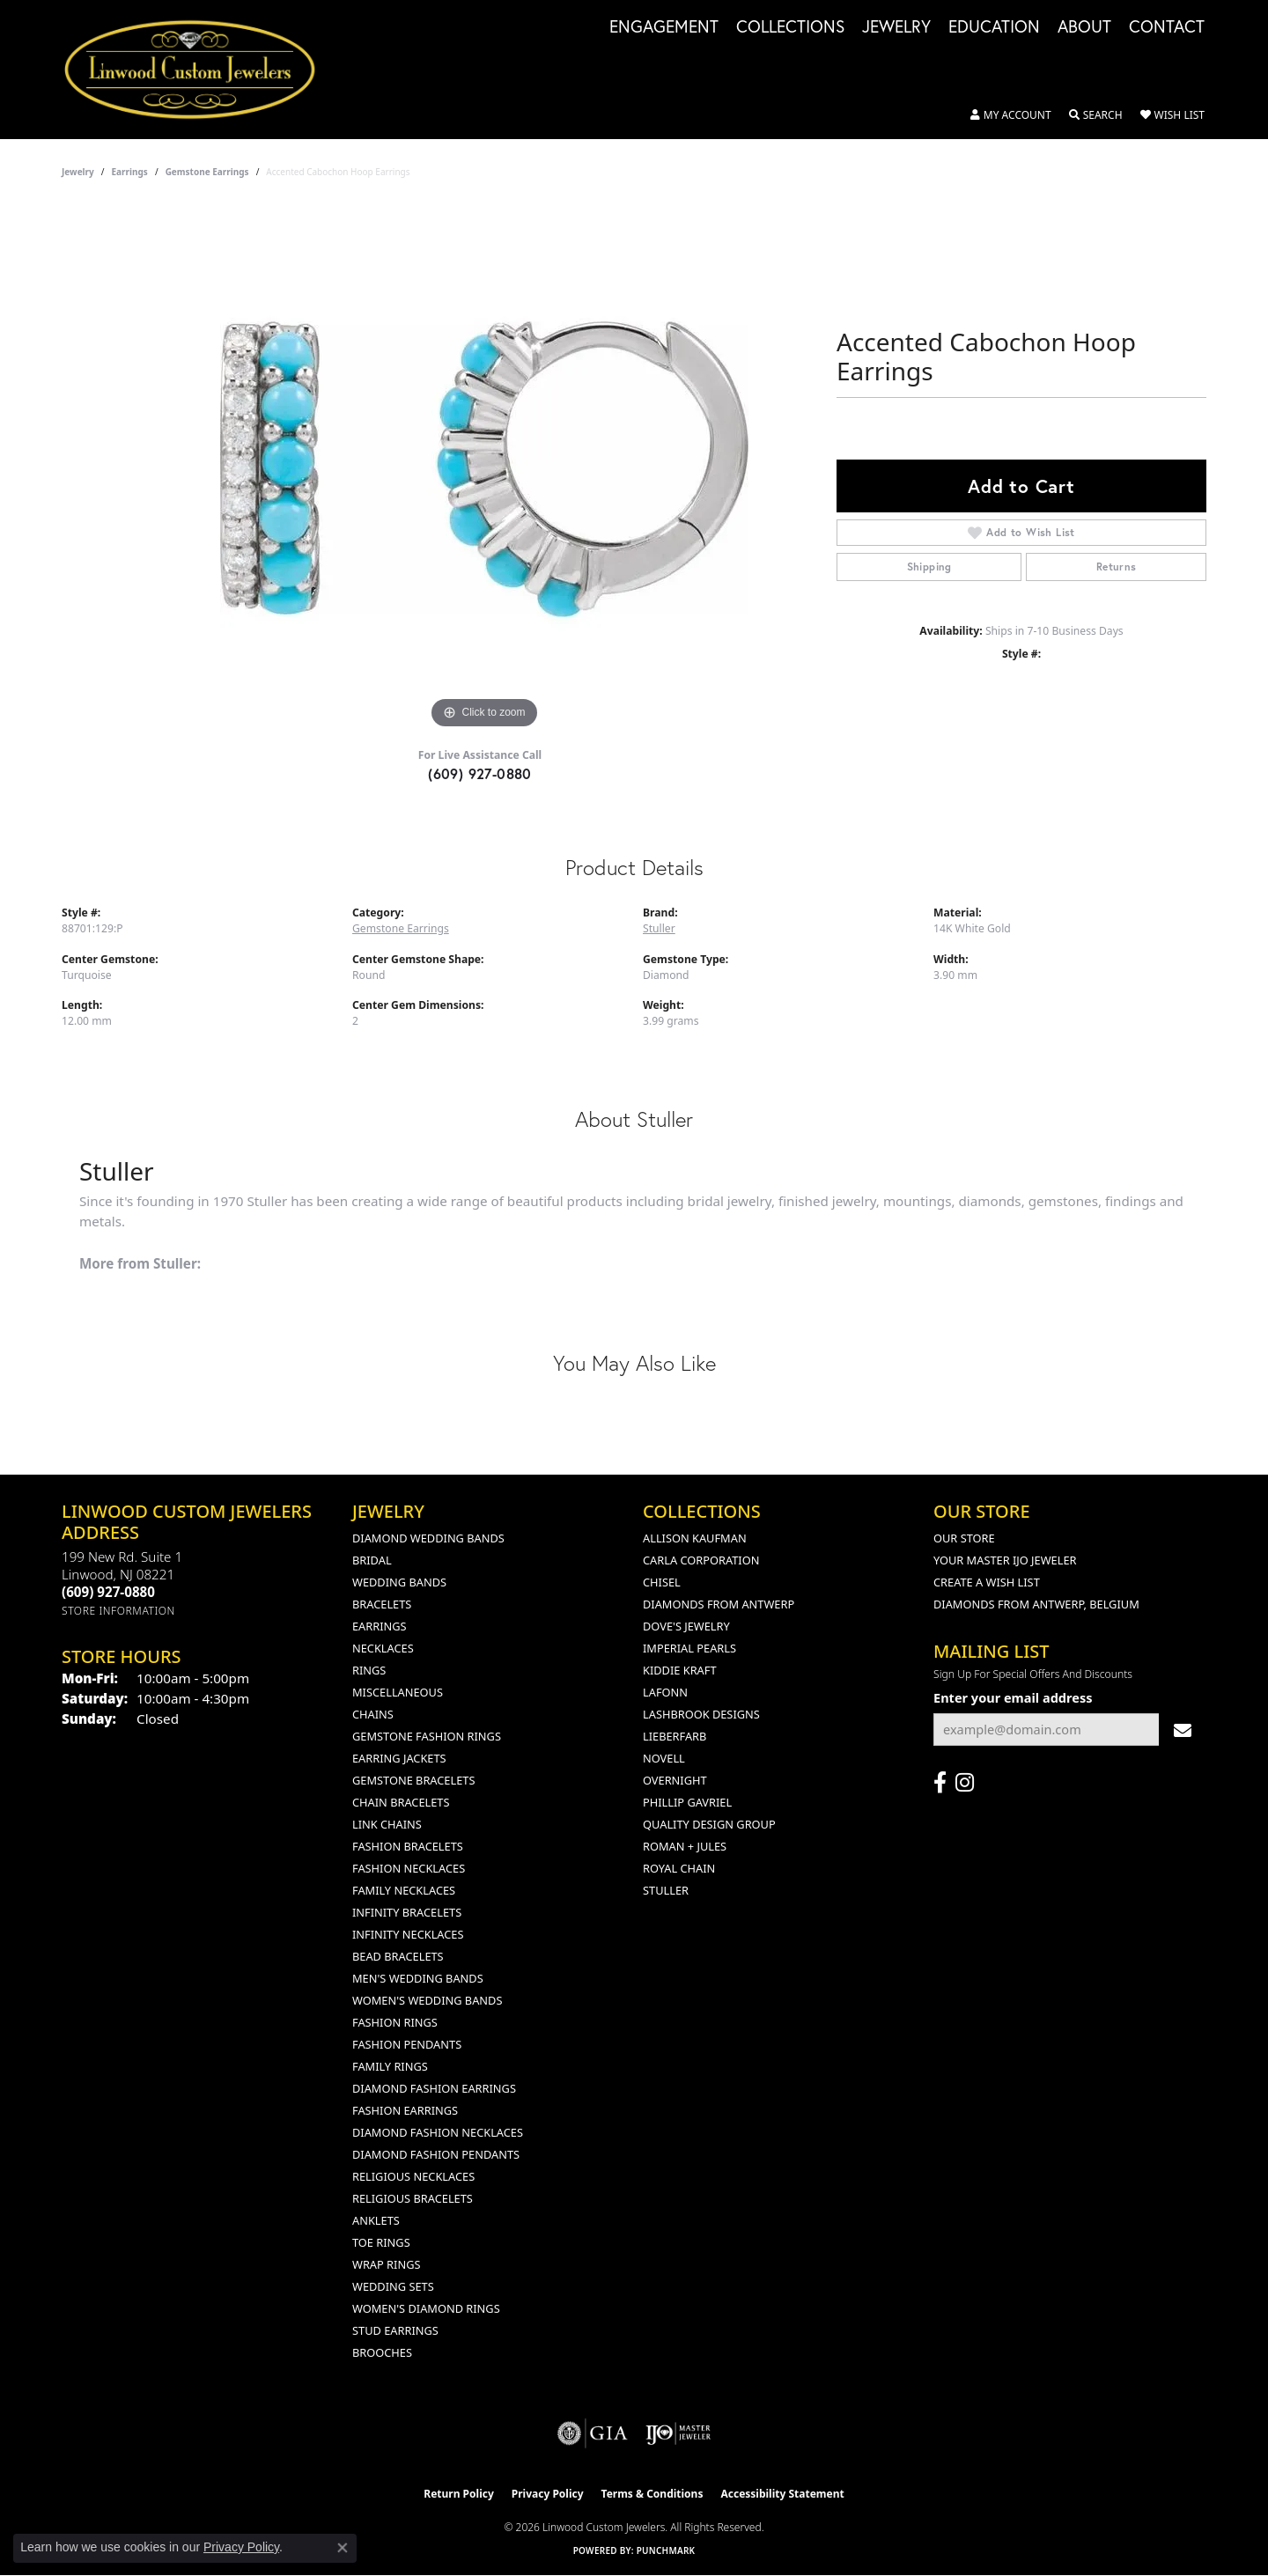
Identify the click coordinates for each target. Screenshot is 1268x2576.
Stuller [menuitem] (666, 1890)
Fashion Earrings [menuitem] (405, 2110)
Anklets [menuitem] (376, 2220)
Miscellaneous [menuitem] (397, 1692)
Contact (1167, 27)
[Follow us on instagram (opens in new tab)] (964, 1782)
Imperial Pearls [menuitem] (689, 1648)
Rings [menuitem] (369, 1670)
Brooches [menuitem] (382, 2352)
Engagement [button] (664, 27)
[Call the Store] (108, 1592)
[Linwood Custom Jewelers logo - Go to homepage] (199, 69)
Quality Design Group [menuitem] (709, 1824)
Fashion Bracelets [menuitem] (407, 1846)
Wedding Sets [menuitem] (393, 2286)
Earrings (130, 172)
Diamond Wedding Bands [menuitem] (428, 1538)
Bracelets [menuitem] (381, 1604)
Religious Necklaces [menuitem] (413, 2176)
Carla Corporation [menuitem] (701, 1560)
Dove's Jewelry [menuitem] (686, 1626)
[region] (484, 469)
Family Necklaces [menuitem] (403, 1890)
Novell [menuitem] (664, 1758)
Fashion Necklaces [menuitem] (408, 1868)
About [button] (1084, 27)
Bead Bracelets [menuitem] (398, 1956)
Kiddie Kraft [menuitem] (680, 1670)
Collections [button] (790, 27)
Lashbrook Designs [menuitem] (701, 1714)
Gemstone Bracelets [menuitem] (413, 1780)
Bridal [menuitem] (372, 1560)
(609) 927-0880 (480, 773)
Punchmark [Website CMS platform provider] (666, 2550)
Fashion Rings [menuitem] (395, 2022)
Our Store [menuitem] (964, 1538)
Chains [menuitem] (373, 1714)
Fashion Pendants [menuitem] (406, 2044)
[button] (1010, 115)
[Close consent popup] (342, 2548)
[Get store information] (118, 1610)
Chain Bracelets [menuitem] (401, 1802)
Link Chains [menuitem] (387, 1824)
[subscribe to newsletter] (1182, 1729)
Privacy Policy (548, 2493)
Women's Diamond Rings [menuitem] (426, 2308)
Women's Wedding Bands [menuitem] (427, 2000)
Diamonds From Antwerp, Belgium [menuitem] (1036, 1604)
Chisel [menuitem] (662, 1582)
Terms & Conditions (652, 2493)
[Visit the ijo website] (678, 2433)
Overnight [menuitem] (675, 1780)
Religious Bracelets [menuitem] (412, 2198)
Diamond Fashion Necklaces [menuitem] (437, 2132)
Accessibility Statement (782, 2493)
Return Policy (459, 2493)
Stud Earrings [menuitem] (395, 2330)
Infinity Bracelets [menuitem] (406, 1912)
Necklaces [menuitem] (383, 1648)
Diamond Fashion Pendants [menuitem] (436, 2154)
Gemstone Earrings (207, 172)
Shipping (929, 566)
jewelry (78, 172)
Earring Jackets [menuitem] (399, 1758)
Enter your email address (1012, 1697)
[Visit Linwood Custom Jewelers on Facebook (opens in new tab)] (940, 1782)
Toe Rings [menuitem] (381, 2242)
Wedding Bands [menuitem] (399, 1582)
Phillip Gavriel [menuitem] (687, 1802)
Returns (1116, 566)
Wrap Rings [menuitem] (386, 2264)
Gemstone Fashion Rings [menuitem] (426, 1736)
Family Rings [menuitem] (390, 2066)
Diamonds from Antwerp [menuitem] (718, 1604)
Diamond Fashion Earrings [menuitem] (434, 2088)
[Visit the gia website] (592, 2433)
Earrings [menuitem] (379, 1626)
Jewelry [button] (896, 27)
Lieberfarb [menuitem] (674, 1736)
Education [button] (994, 27)
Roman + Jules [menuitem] (684, 1846)
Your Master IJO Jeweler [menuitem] (1005, 1560)
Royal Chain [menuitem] (679, 1868)
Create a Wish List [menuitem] (986, 1582)
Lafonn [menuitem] (665, 1692)
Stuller (659, 928)
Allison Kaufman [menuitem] (695, 1538)
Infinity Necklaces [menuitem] (408, 1934)
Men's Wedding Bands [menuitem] (417, 1978)
